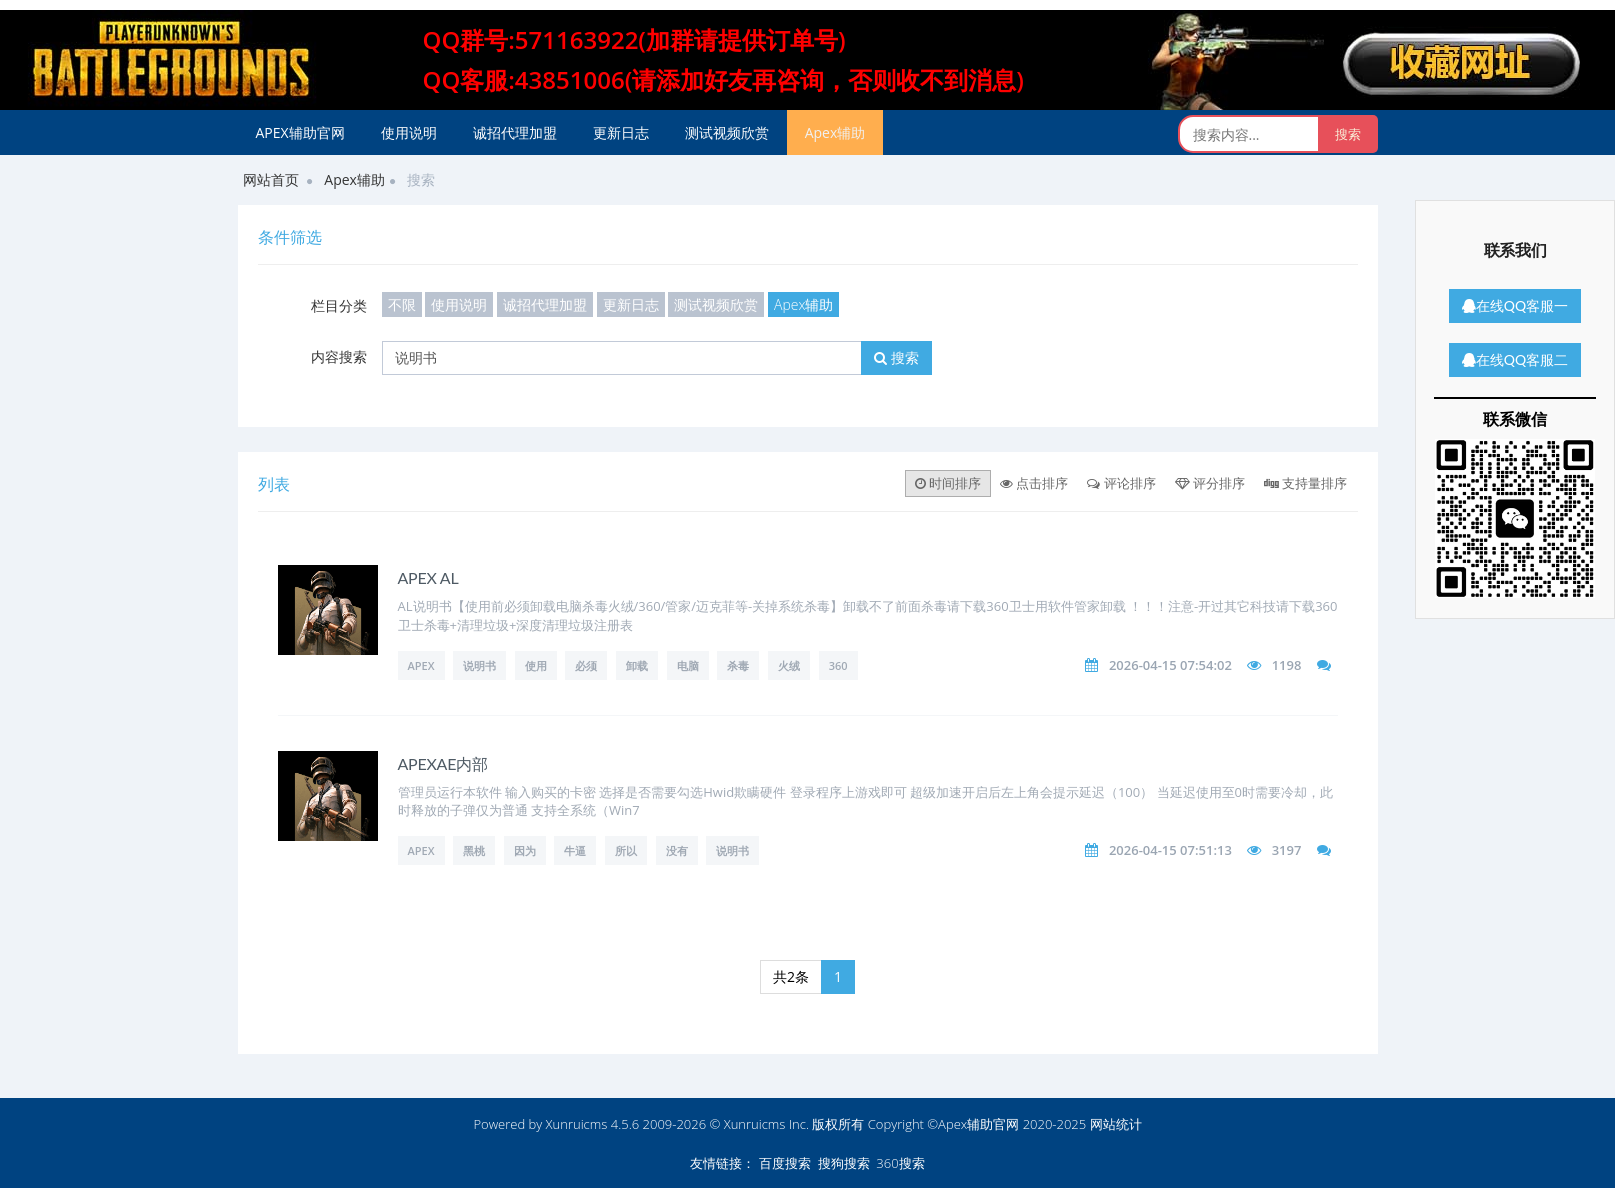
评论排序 (1121, 483)
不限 (402, 304)
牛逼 (575, 850)
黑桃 (474, 850)
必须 (586, 665)
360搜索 (900, 1163)
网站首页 (271, 179)
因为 (525, 850)
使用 (536, 665)
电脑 (688, 665)
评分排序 (1210, 483)
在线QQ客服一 (1515, 305)
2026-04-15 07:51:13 (1170, 850)
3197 (1287, 850)
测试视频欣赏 (727, 132)
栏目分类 (339, 305)
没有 (677, 850)
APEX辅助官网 (300, 132)
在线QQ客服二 (1515, 359)
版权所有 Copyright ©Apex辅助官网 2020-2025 (949, 1124)
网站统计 (1116, 1124)
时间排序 (948, 483)
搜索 (896, 357)
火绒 (789, 665)
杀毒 (738, 665)
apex (421, 850)
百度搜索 (785, 1163)
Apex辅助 (835, 132)
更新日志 (621, 132)
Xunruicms (577, 1124)
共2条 (791, 976)
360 (838, 665)
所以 (626, 850)
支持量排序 (1305, 483)
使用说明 (409, 132)
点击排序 (1034, 483)
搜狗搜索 (844, 1163)
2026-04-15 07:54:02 (1170, 665)
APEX (421, 665)
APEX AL (428, 577)
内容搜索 (339, 356)
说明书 (479, 665)
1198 (1287, 665)
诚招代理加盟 (515, 132)
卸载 (637, 665)
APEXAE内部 (443, 763)
